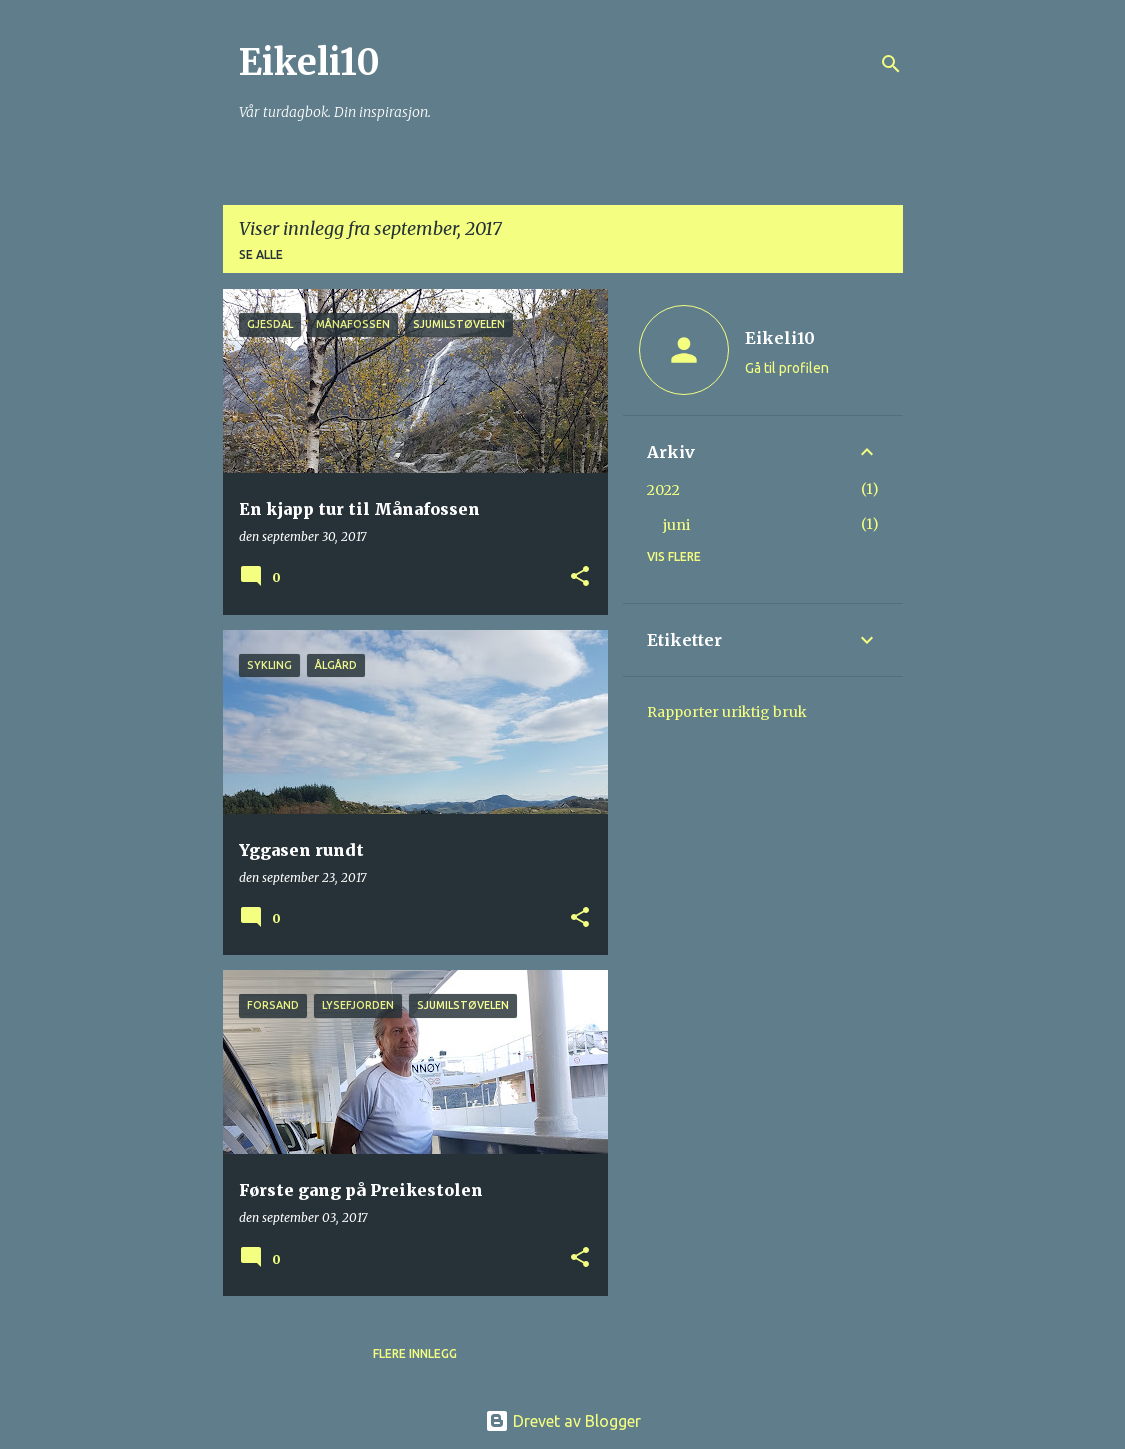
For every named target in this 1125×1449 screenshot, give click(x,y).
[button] (580, 577)
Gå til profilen (787, 368)
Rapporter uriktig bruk (727, 712)
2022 (663, 490)
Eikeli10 (309, 62)
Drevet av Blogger (563, 1421)
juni (676, 525)
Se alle (261, 254)
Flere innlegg (415, 1353)
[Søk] (891, 64)
